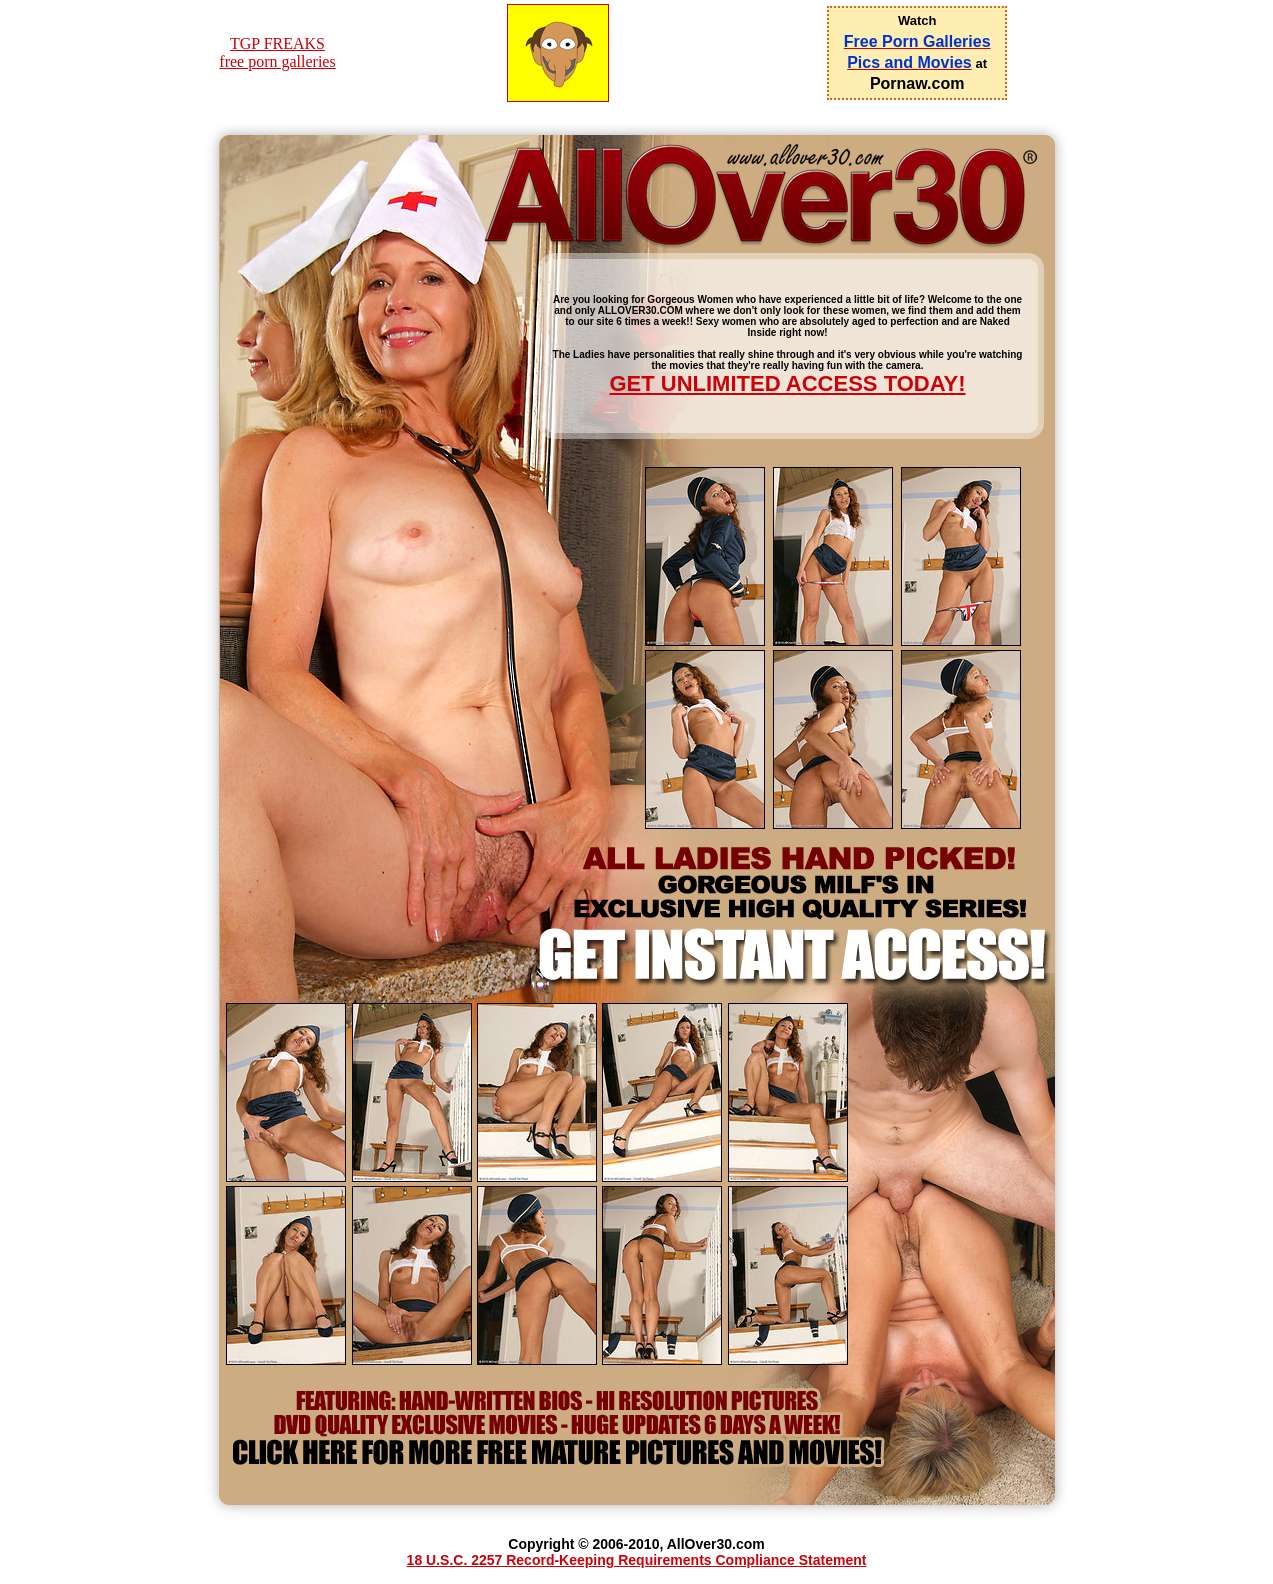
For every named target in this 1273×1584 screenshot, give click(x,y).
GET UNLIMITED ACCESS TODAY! (787, 383)
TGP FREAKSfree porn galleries (277, 52)
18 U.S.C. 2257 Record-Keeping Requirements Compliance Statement (637, 1560)
